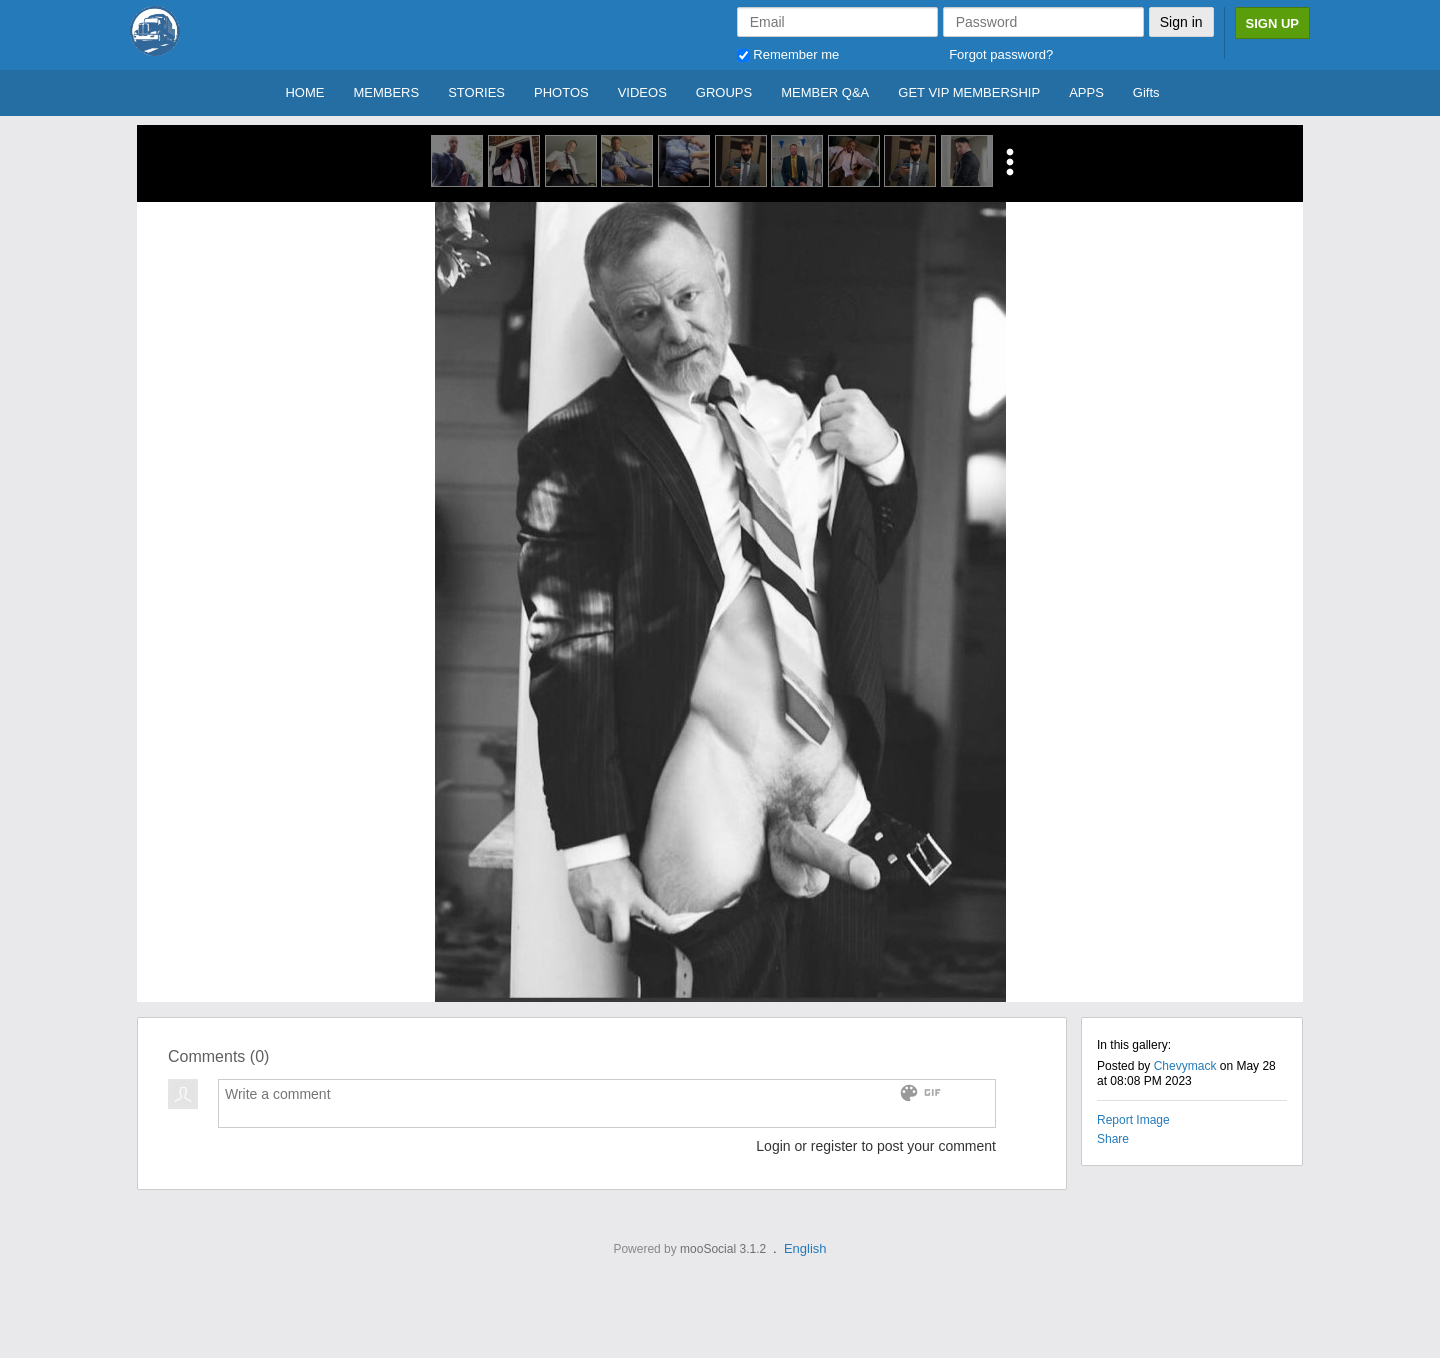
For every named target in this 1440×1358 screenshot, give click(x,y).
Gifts (1146, 92)
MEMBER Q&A (825, 92)
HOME (304, 92)
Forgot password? (1001, 54)
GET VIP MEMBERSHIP (969, 92)
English (805, 1248)
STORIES (476, 92)
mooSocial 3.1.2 (723, 1249)
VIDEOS (642, 92)
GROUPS (724, 92)
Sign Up (1272, 23)
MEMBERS (386, 92)
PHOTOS (561, 92)
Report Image (1133, 1120)
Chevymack (1185, 1066)
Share (1113, 1139)
